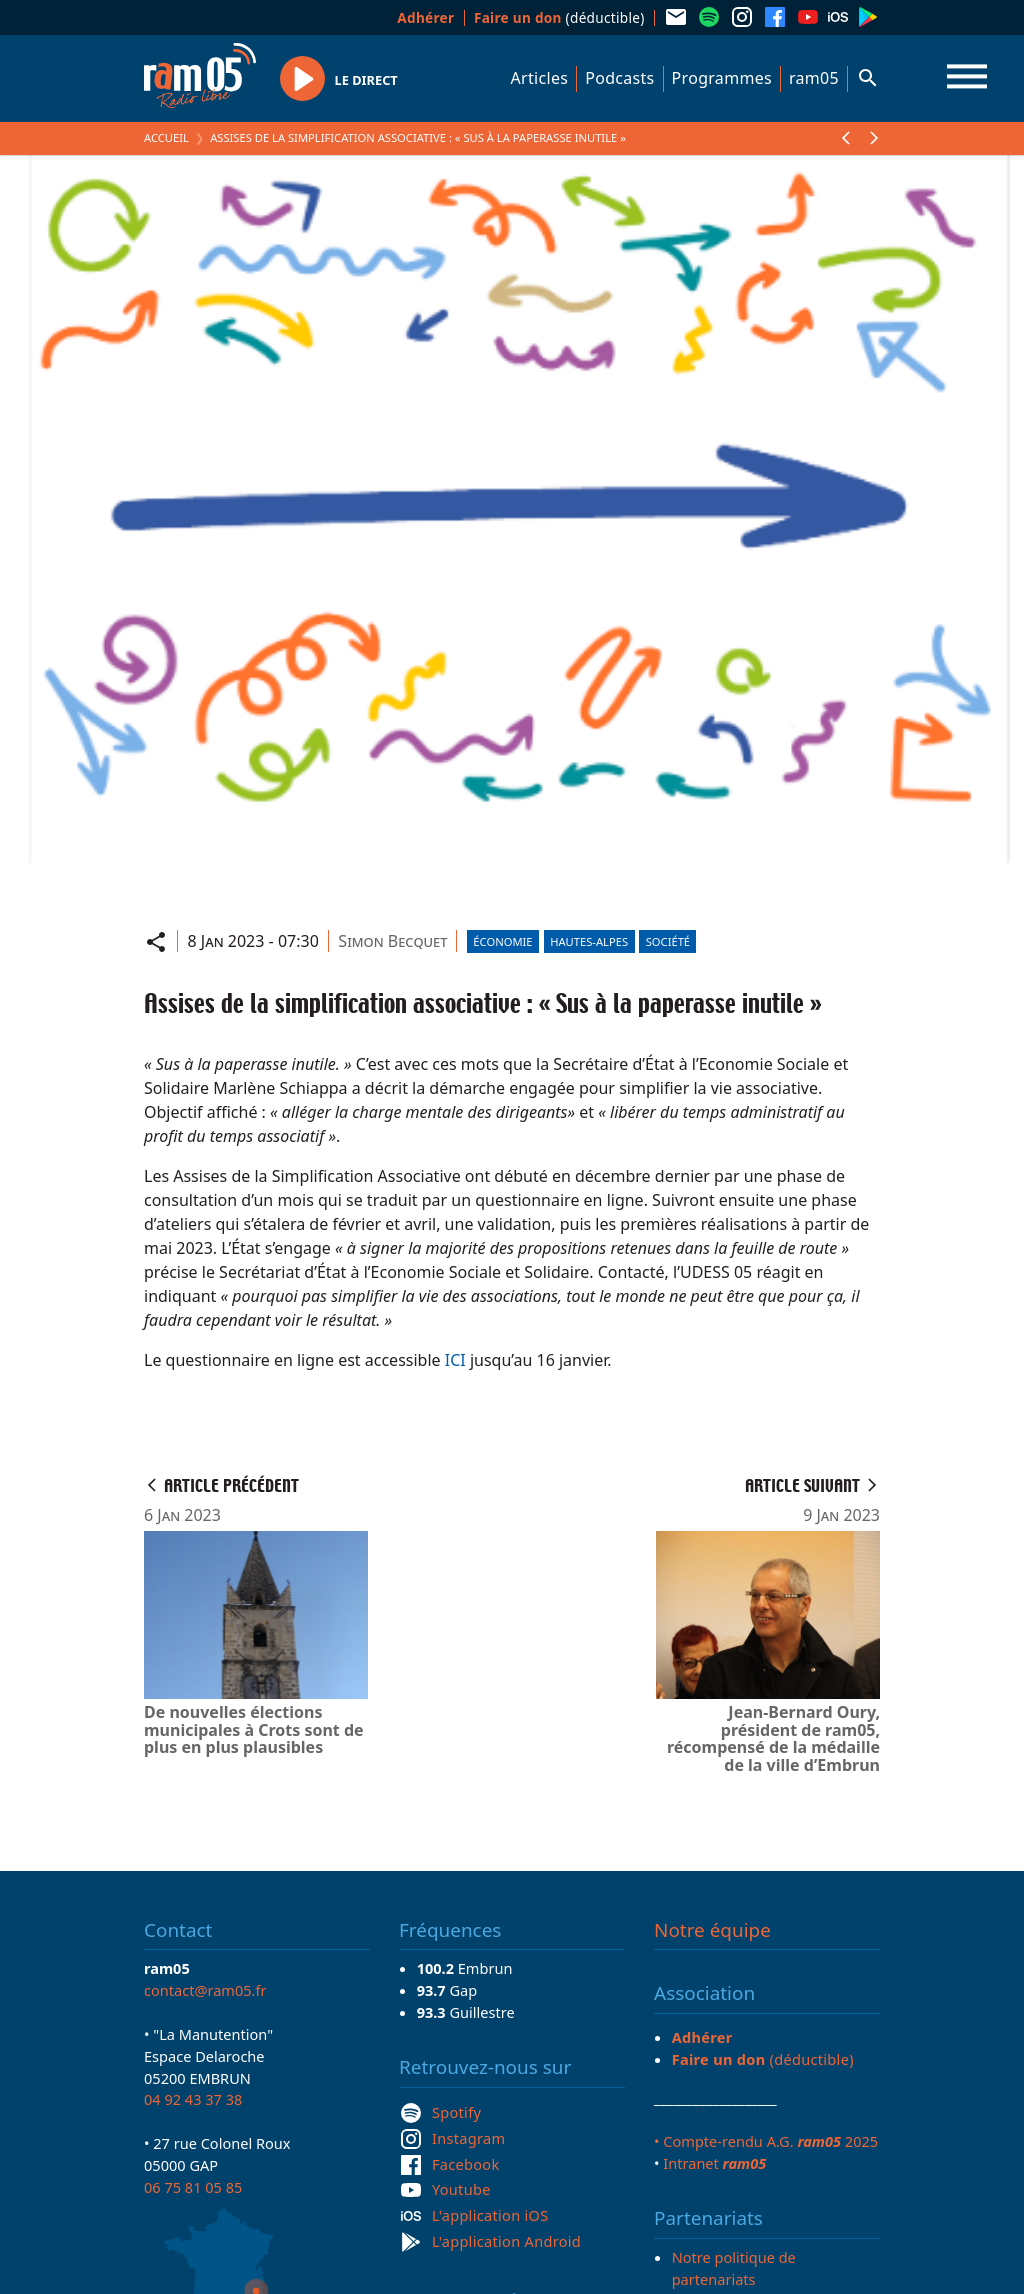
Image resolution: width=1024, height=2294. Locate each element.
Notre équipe (712, 1930)
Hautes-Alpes (589, 941)
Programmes (722, 78)
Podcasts (619, 78)
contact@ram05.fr (205, 1990)
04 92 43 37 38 (193, 2099)
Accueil (166, 137)
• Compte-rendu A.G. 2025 (766, 2141)
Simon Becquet (392, 941)
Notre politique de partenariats (734, 2268)
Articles (540, 78)
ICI (455, 1360)
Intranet (714, 2163)
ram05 (814, 78)
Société (668, 941)
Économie (502, 941)
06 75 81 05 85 (193, 2187)
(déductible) (559, 17)
